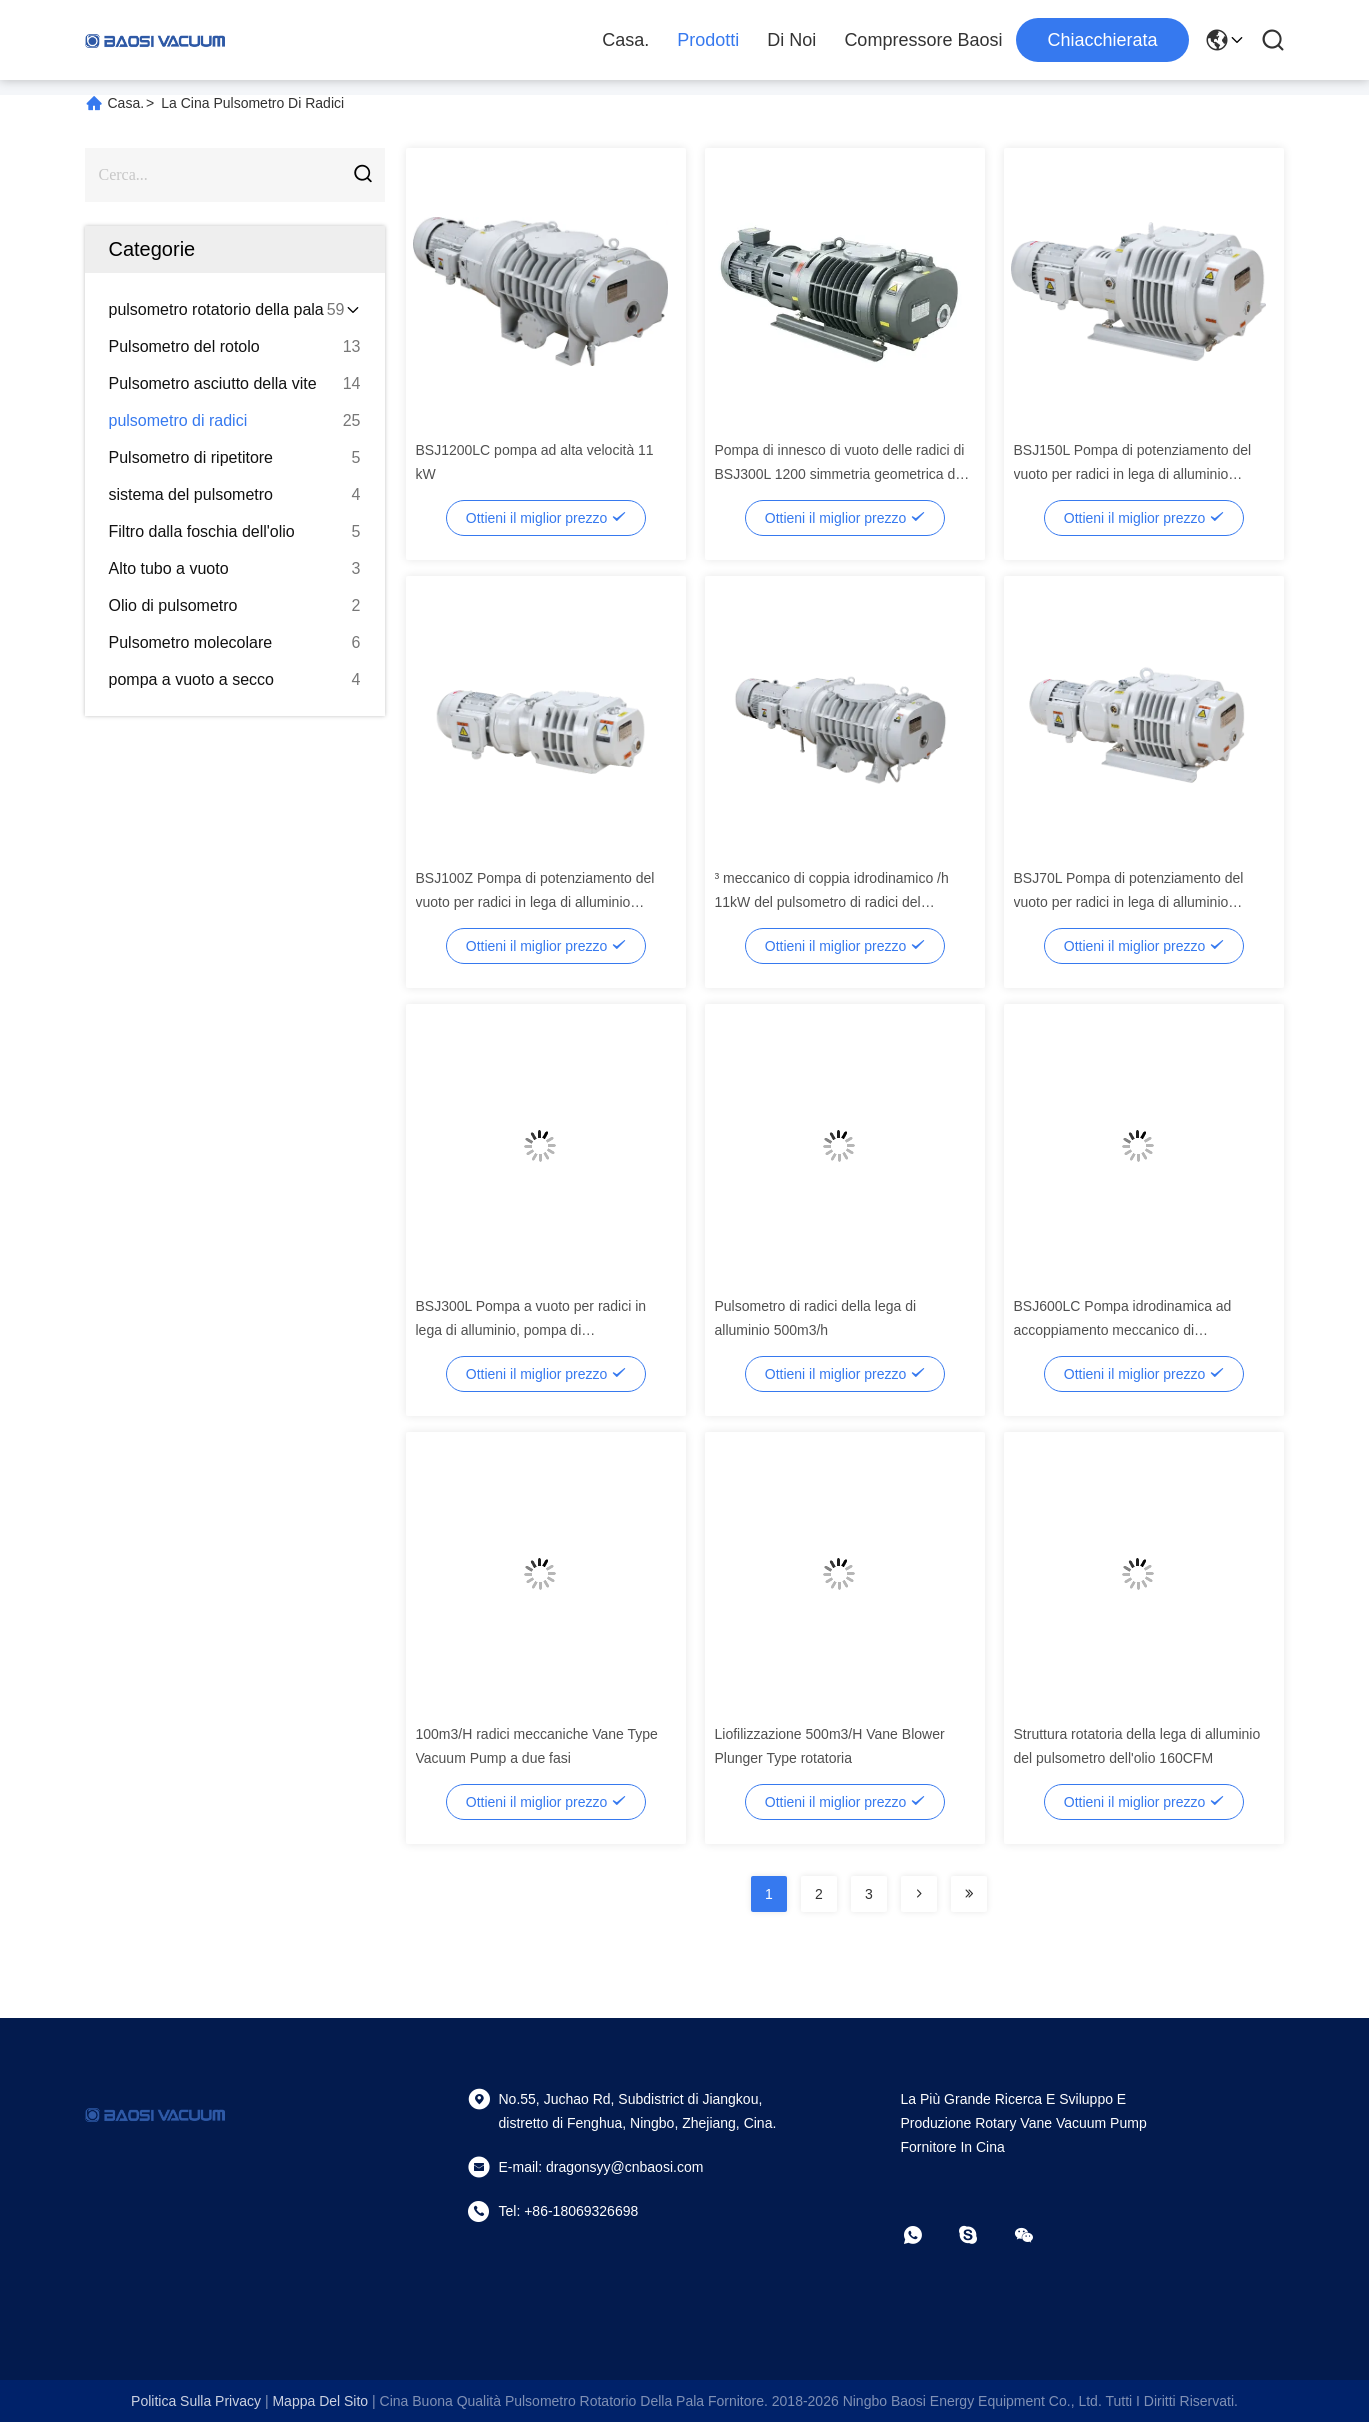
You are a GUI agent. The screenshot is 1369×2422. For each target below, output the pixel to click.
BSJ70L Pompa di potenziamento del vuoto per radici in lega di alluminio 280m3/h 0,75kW (1129, 902)
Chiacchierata (1102, 40)
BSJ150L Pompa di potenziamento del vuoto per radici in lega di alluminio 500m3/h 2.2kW (1133, 474)
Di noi (791, 40)
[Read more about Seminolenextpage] (919, 1894)
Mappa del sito (320, 2401)
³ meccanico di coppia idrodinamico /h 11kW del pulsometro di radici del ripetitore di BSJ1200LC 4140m (832, 902)
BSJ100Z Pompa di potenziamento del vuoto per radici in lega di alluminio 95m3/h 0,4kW (535, 902)
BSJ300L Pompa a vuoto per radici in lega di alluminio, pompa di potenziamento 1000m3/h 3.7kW (531, 1330)
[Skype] (982, 2235)
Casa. (625, 40)
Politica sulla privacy (196, 2401)
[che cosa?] (927, 2235)
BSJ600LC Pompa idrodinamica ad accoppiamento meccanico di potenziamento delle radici (1123, 1330)
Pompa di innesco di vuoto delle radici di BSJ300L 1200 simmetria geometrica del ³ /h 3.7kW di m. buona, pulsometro (841, 474)
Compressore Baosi (923, 40)
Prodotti (708, 40)
